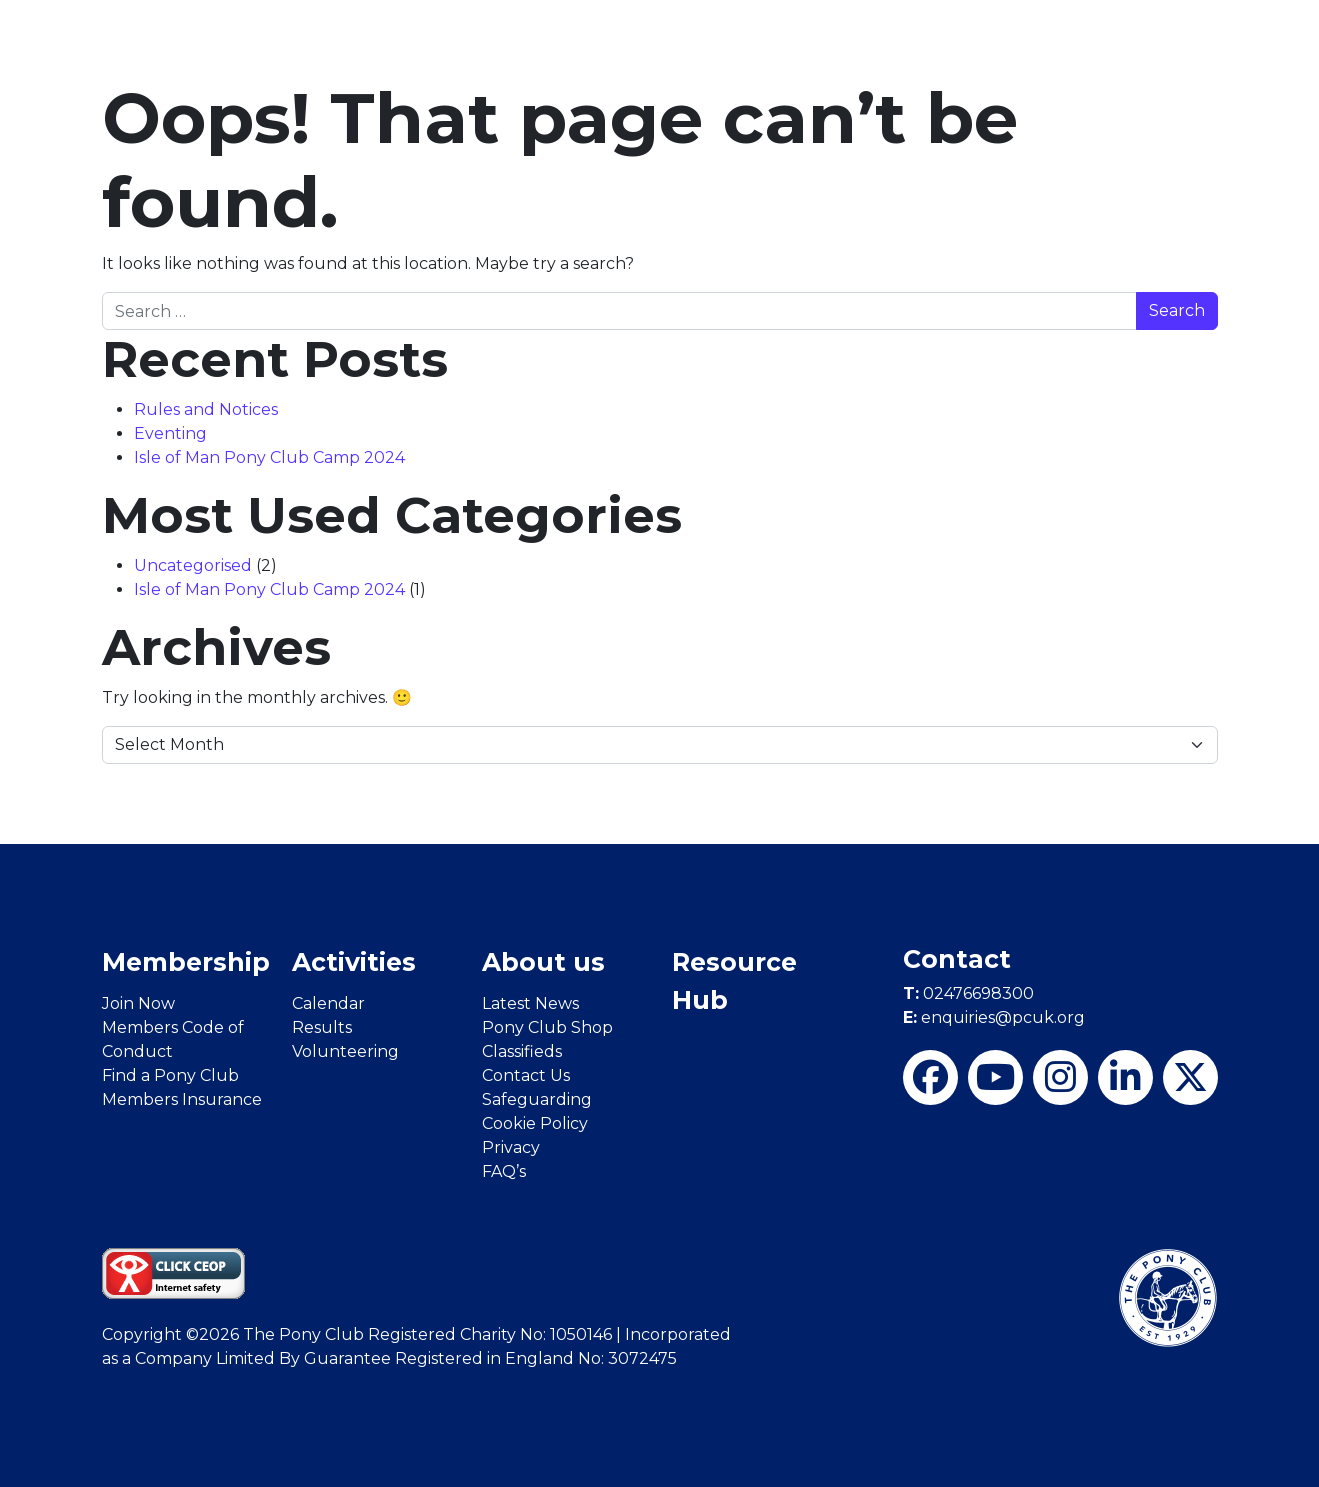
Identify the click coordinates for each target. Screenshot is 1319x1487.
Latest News (530, 1003)
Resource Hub (734, 981)
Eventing (170, 433)
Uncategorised (193, 565)
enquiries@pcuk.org (994, 1017)
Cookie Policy (535, 1123)
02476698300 (968, 993)
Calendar (328, 1003)
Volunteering (345, 1051)
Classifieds (522, 1051)
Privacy (511, 1147)
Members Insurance (182, 1099)
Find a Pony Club (170, 1075)
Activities (354, 962)
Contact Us (526, 1075)
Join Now (138, 1003)
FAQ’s (504, 1171)
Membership (186, 962)
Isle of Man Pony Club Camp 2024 (271, 457)
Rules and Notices (206, 409)
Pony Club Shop (547, 1027)
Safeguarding (537, 1099)
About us (543, 962)
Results (322, 1027)
